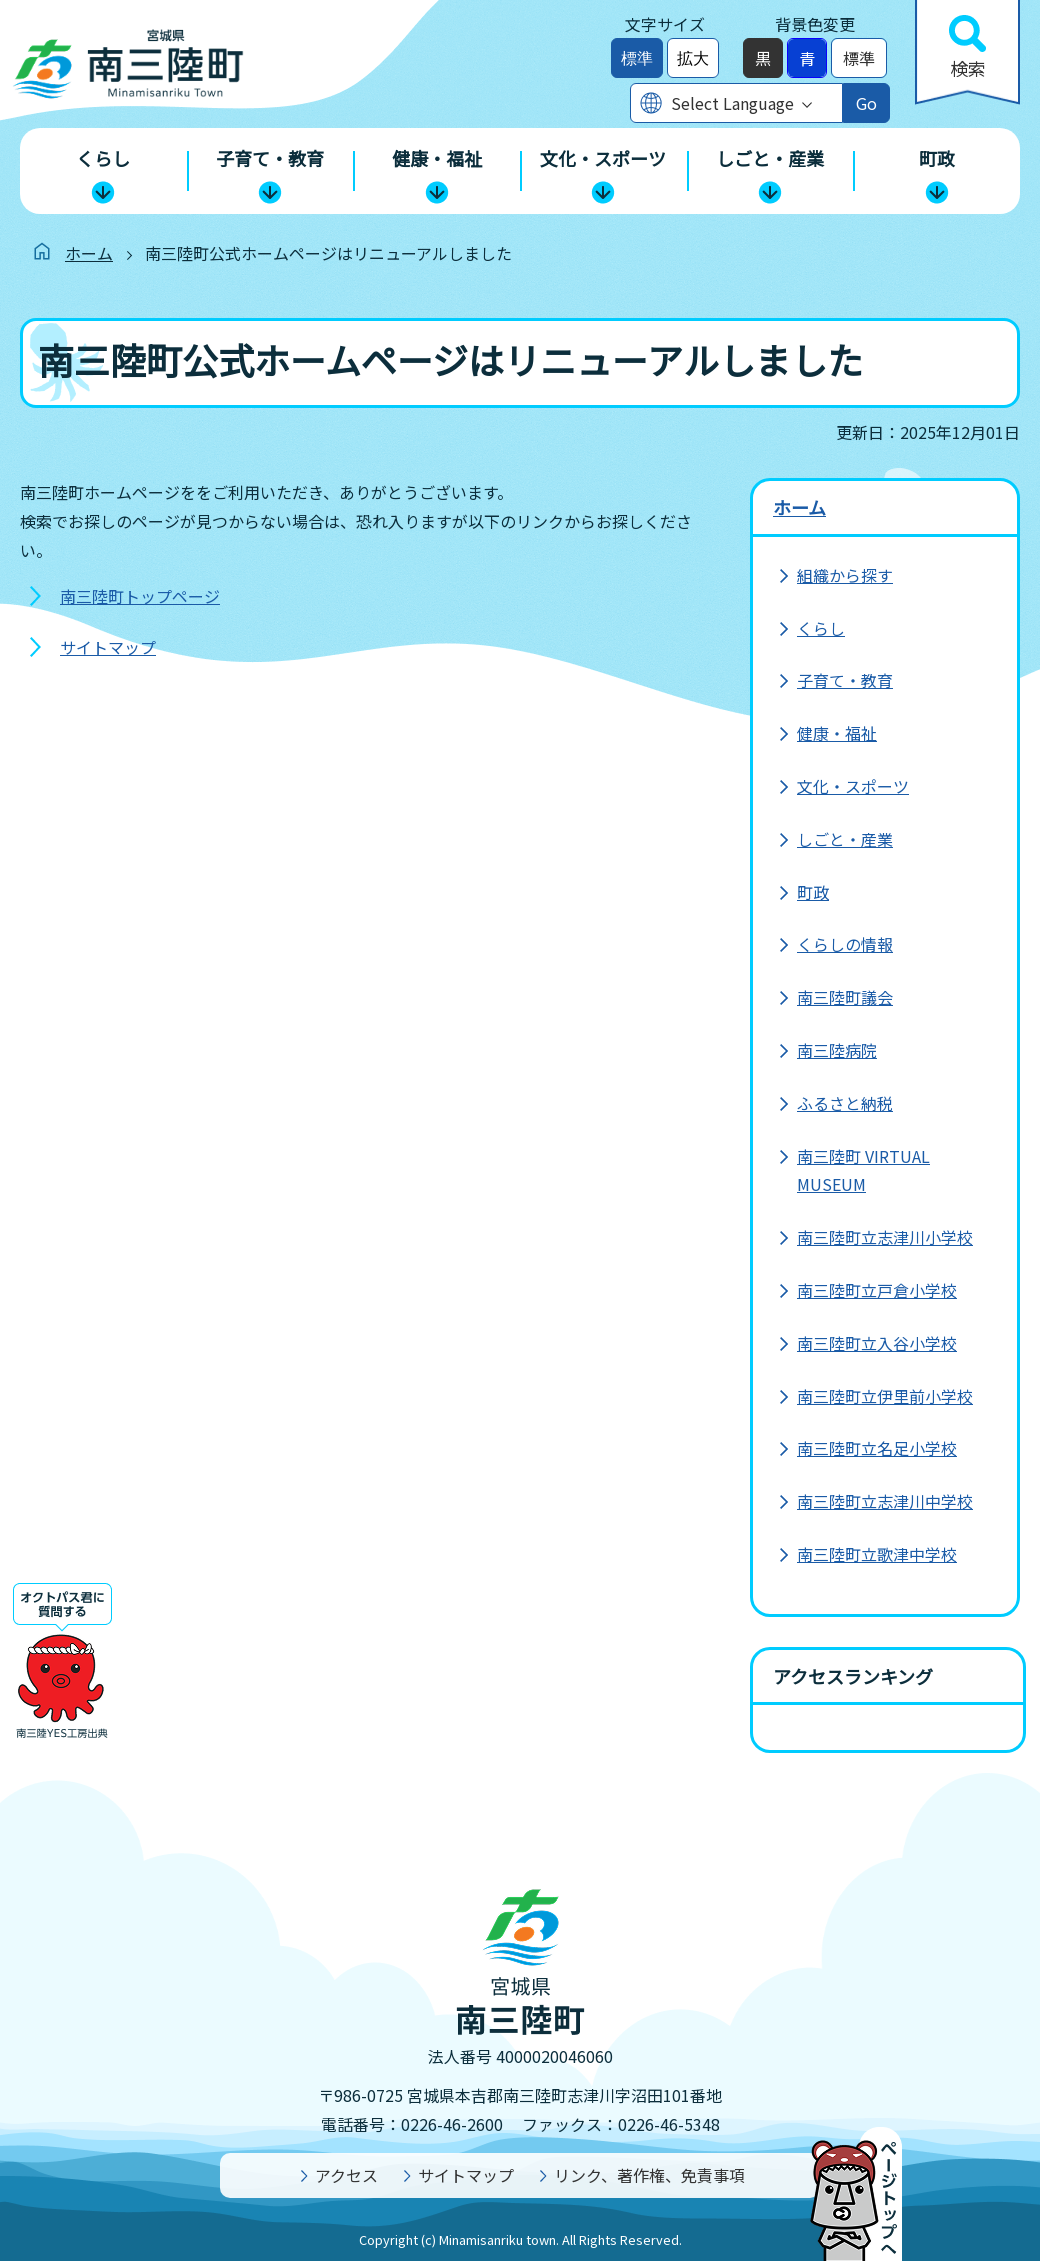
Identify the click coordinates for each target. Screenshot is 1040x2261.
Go (866, 103)
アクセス (346, 2175)
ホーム (89, 253)
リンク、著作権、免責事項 (649, 2175)
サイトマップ (108, 647)
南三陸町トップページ (140, 596)
